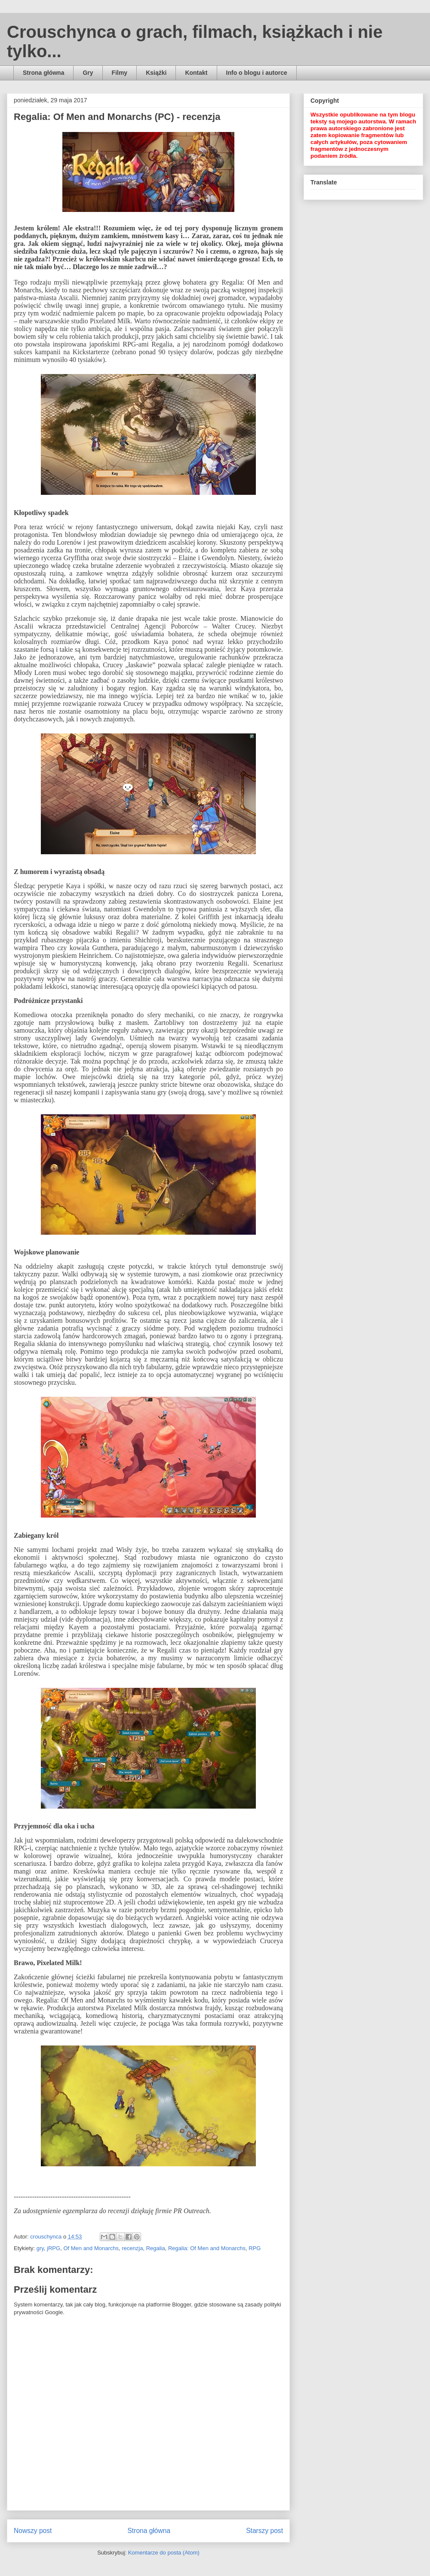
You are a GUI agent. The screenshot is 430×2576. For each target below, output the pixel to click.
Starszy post (264, 2530)
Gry (88, 72)
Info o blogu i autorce (256, 72)
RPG (255, 2248)
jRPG (53, 2248)
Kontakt (196, 72)
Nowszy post (33, 2530)
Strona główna (43, 72)
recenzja (132, 2248)
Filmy (120, 72)
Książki (156, 72)
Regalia (155, 2248)
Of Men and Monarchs (91, 2248)
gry (40, 2248)
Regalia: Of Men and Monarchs (207, 2248)
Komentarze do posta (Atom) (164, 2552)
